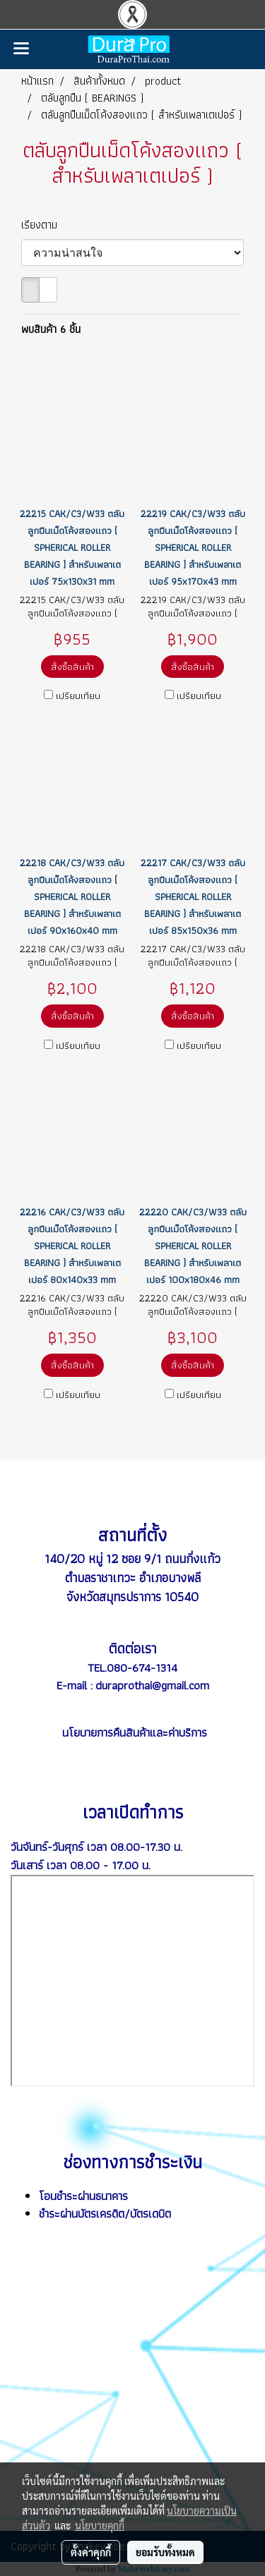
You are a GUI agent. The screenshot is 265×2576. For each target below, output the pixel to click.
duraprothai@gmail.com (152, 1685)
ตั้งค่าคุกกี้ (91, 2552)
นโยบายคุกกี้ (99, 2525)
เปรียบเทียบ (78, 695)
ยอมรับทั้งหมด (165, 2552)
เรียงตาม (43, 225)
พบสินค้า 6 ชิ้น (51, 329)
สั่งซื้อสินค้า (72, 666)
